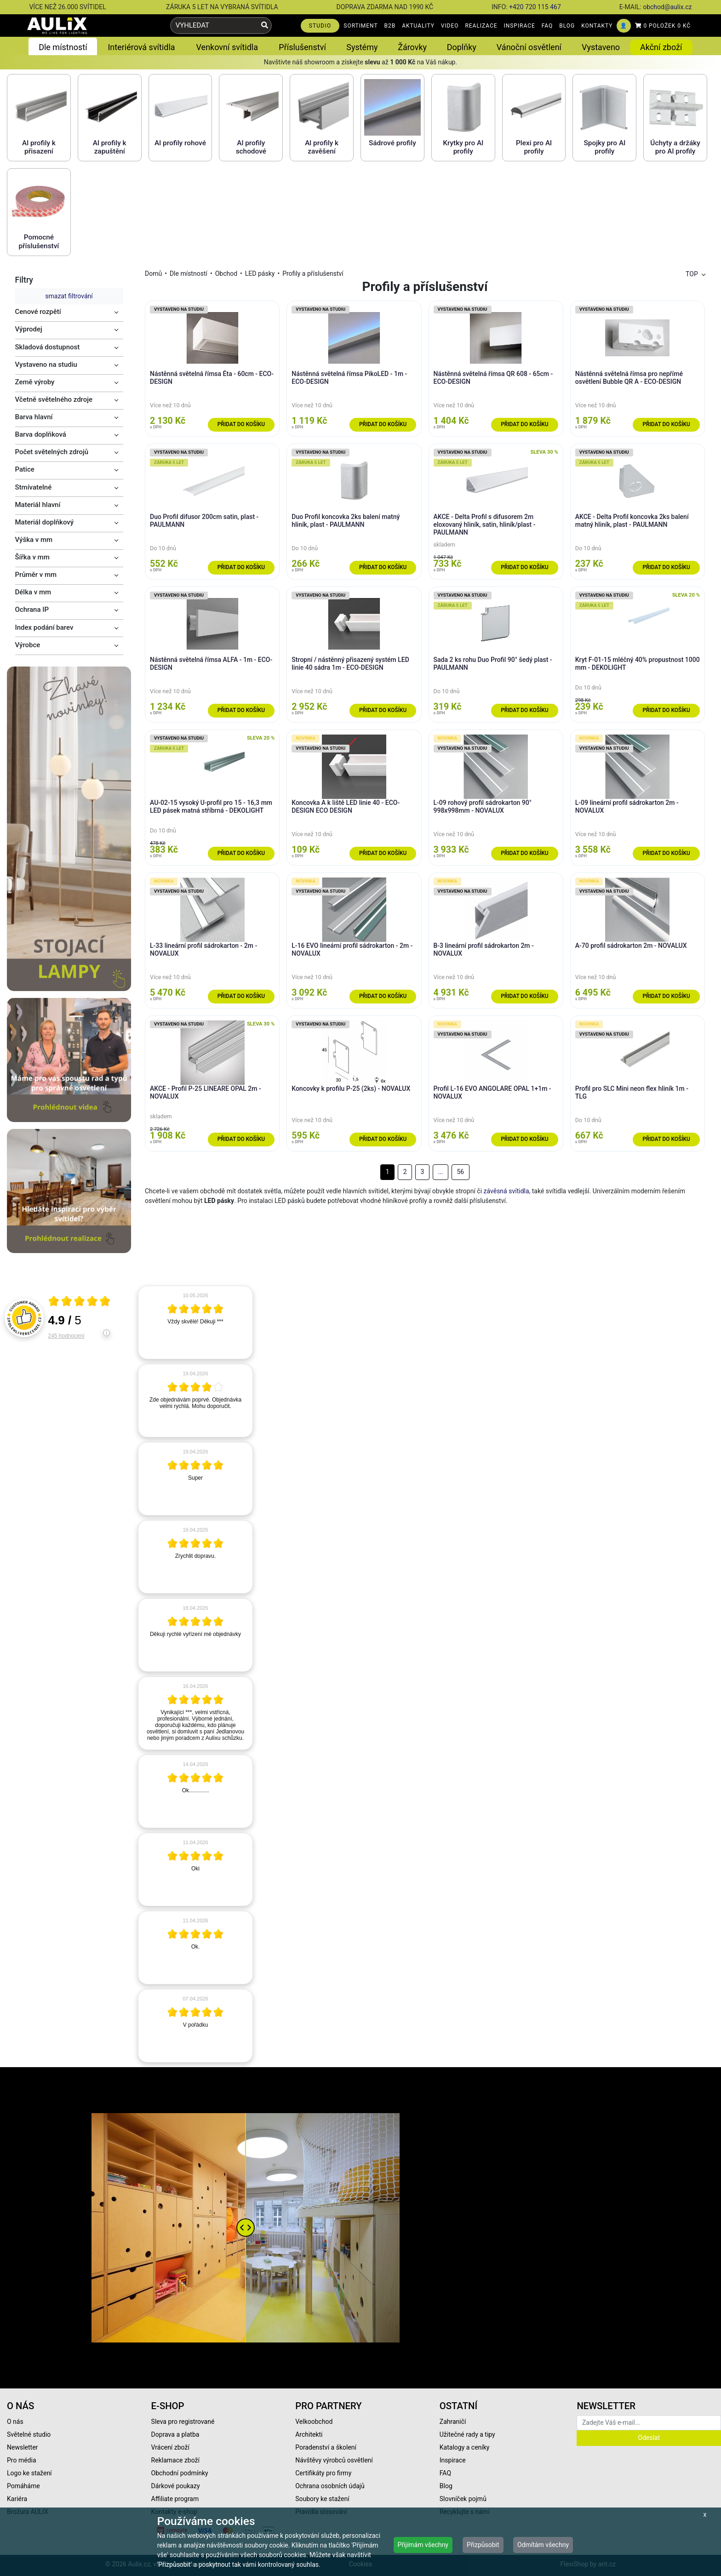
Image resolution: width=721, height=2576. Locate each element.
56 (460, 1171)
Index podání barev (44, 627)
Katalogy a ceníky (465, 2447)
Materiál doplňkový (44, 522)
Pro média (21, 2460)
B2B (390, 26)
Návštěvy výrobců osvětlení (334, 2460)
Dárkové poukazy (175, 2486)
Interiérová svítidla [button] (141, 47)
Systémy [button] (362, 47)
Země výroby (35, 382)
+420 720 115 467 (535, 7)
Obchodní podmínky (179, 2473)
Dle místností (188, 273)
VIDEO (450, 26)
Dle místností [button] (63, 47)
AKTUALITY (418, 26)
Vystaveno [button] (601, 47)
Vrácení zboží (170, 2447)
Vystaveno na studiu (46, 364)
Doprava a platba (175, 2434)
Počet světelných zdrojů (52, 452)
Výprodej (28, 329)
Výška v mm (34, 540)
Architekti (308, 2434)
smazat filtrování (68, 296)
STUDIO (320, 26)
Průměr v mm (36, 574)
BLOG (567, 26)
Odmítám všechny (543, 2544)
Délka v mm (33, 592)
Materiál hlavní (38, 505)
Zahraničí (453, 2421)
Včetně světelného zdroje (54, 399)
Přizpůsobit (483, 2544)
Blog (446, 2486)
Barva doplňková (40, 434)
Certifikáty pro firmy (323, 2473)
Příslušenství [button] (302, 47)
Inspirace (453, 2460)
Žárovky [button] (412, 47)
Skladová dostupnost (47, 347)
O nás (15, 2421)
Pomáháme (23, 2486)
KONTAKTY (596, 26)
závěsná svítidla (506, 1191)
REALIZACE (481, 26)
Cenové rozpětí (38, 312)
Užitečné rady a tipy (467, 2434)
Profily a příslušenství (312, 273)
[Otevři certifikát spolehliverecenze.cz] (79, 1302)
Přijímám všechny (423, 2544)
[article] (195, 1322)
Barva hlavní (34, 417)
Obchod (226, 273)
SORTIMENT (360, 26)
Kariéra (17, 2498)
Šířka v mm (32, 557)
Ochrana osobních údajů (330, 2486)
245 (66, 1336)
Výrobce (27, 645)
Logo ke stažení (29, 2473)
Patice (24, 469)
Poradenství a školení (325, 2447)
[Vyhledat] (264, 25)
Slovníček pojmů (463, 2498)
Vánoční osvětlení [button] (529, 47)
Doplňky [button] (461, 47)
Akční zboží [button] (661, 47)
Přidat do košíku (241, 424)
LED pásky (260, 273)
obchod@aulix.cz (667, 7)
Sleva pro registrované (183, 2421)
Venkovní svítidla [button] (227, 47)
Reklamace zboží (175, 2460)
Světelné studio (29, 2434)
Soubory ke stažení (322, 2498)
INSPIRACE (519, 26)
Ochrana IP (32, 609)
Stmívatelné (33, 487)
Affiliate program (175, 2498)
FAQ (547, 26)
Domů (153, 273)
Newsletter (22, 2447)
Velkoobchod (313, 2421)
